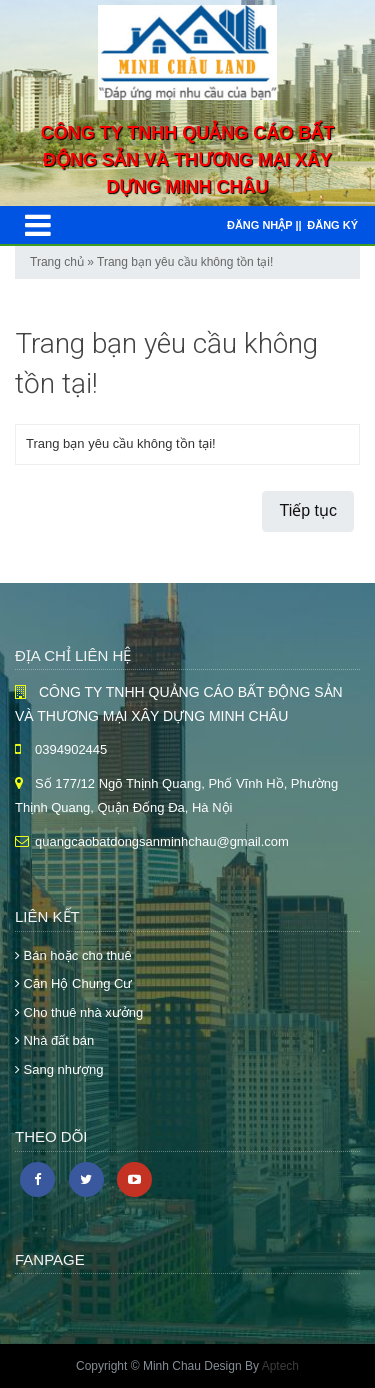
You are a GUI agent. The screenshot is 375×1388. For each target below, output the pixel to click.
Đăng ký (332, 225)
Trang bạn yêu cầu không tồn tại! (185, 262)
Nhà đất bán (54, 1040)
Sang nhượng (59, 1069)
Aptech (280, 1366)
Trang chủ (57, 262)
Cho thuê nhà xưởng (79, 1012)
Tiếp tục (308, 510)
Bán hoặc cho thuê (73, 955)
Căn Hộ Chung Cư (73, 983)
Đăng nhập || (264, 225)
